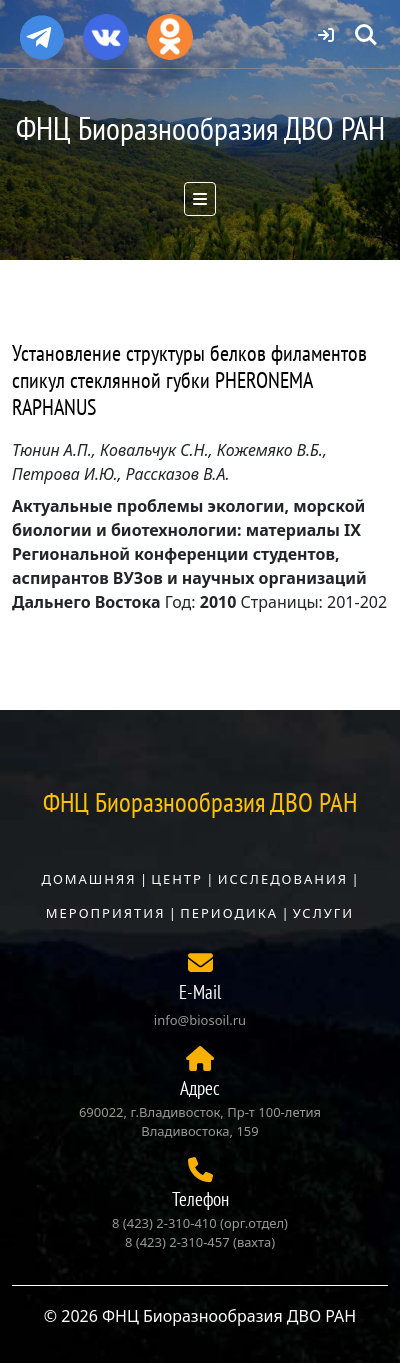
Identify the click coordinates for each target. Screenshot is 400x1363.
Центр (177, 879)
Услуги (323, 913)
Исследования (283, 879)
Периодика (229, 913)
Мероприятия (106, 913)
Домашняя (88, 879)
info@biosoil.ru (200, 1020)
